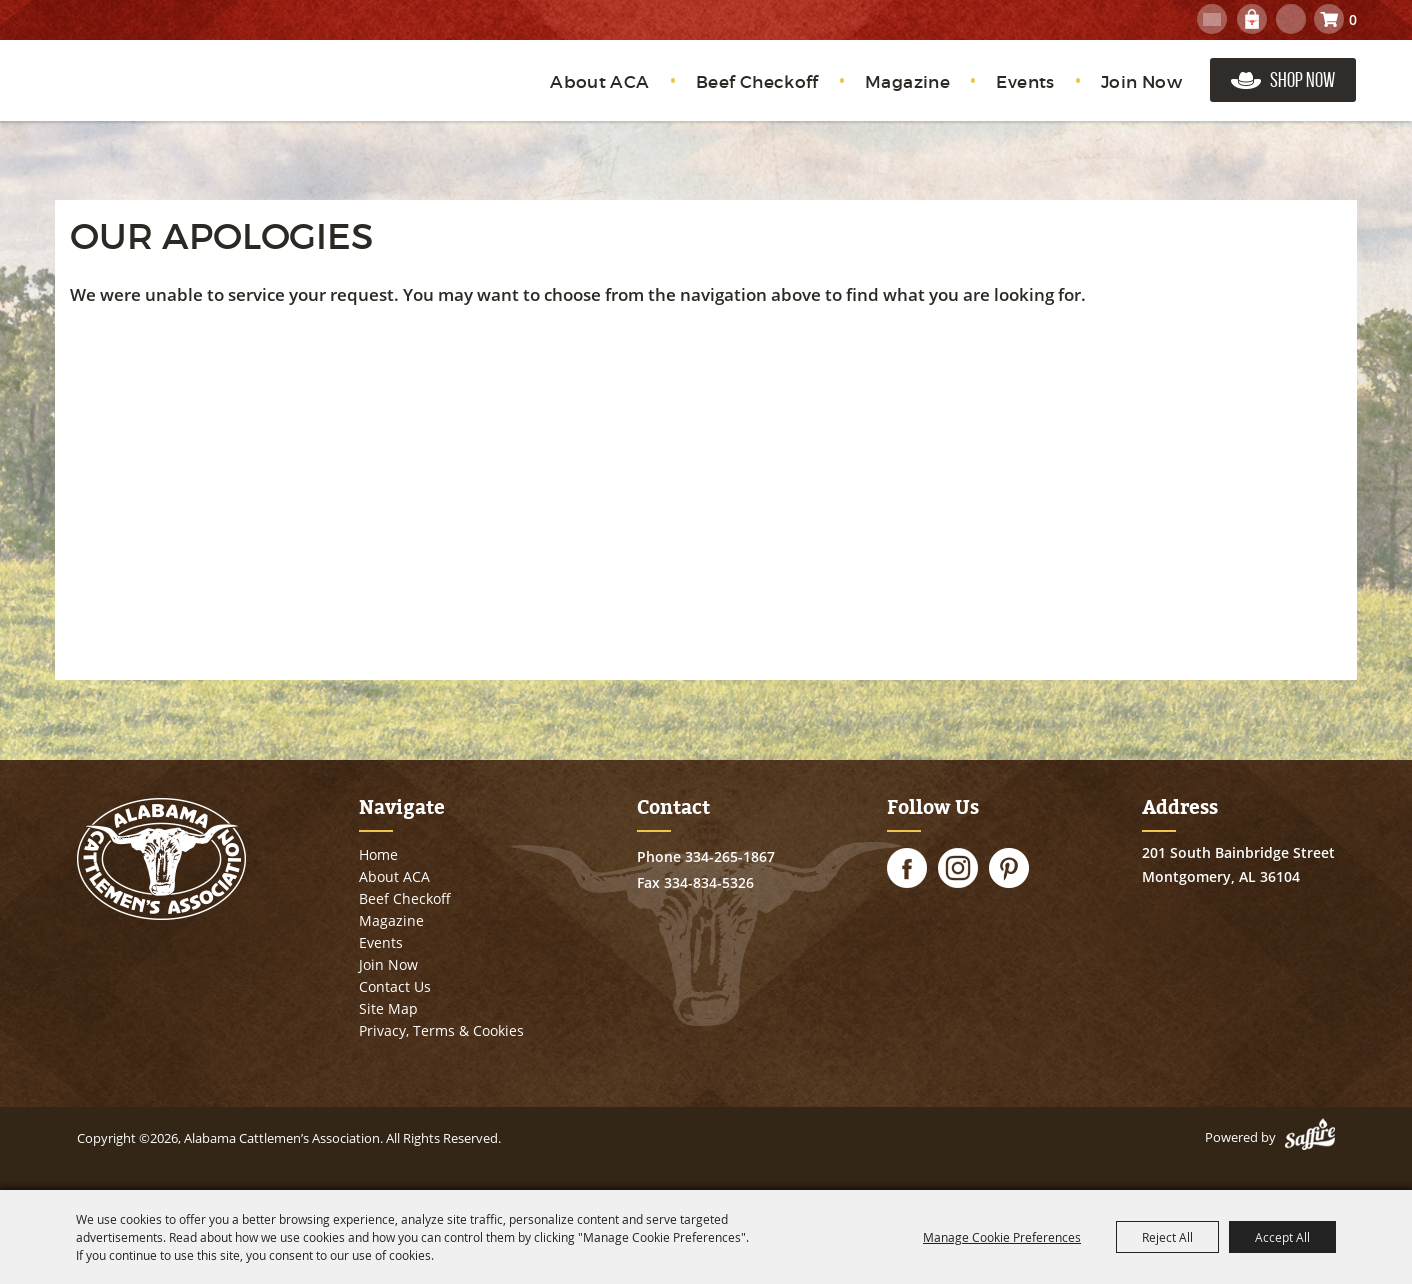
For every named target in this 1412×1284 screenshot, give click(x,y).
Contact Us (395, 986)
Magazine (907, 82)
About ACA (600, 82)
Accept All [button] (1282, 1237)
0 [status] (1353, 19)
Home (378, 854)
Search (1291, 19)
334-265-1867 (730, 856)
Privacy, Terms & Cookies (441, 1030)
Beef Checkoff (757, 82)
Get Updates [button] (1212, 19)
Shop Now (1302, 79)
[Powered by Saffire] (1310, 1137)
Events (1025, 82)
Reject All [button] (1167, 1237)
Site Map (388, 1008)
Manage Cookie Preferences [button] (1002, 1237)
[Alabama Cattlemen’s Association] (168, 92)
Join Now (1141, 82)
